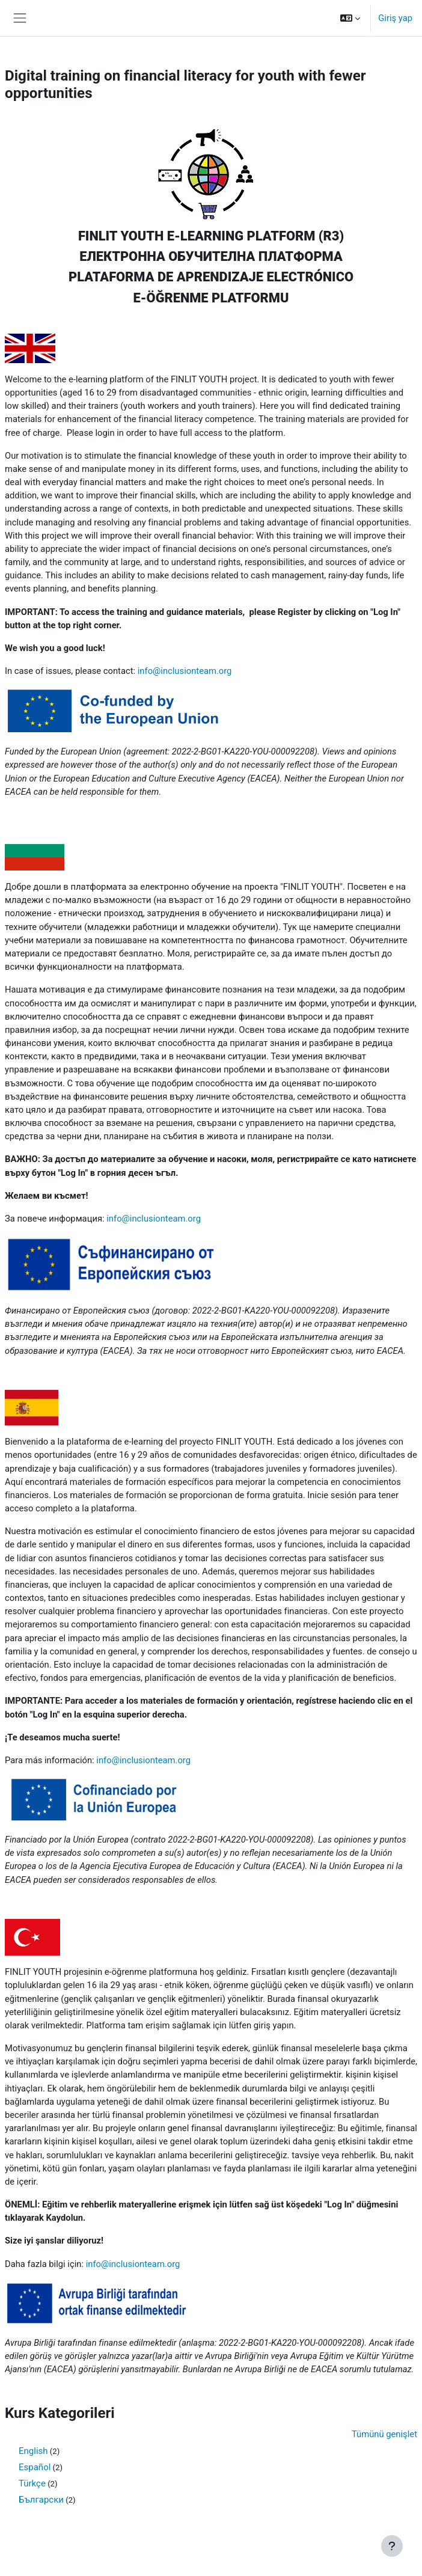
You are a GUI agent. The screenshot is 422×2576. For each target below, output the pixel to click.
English (33, 2451)
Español (34, 2467)
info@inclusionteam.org (185, 670)
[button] (350, 18)
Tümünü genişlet (384, 2434)
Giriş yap (395, 18)
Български (41, 2499)
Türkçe (32, 2483)
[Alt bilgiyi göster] (392, 2546)
